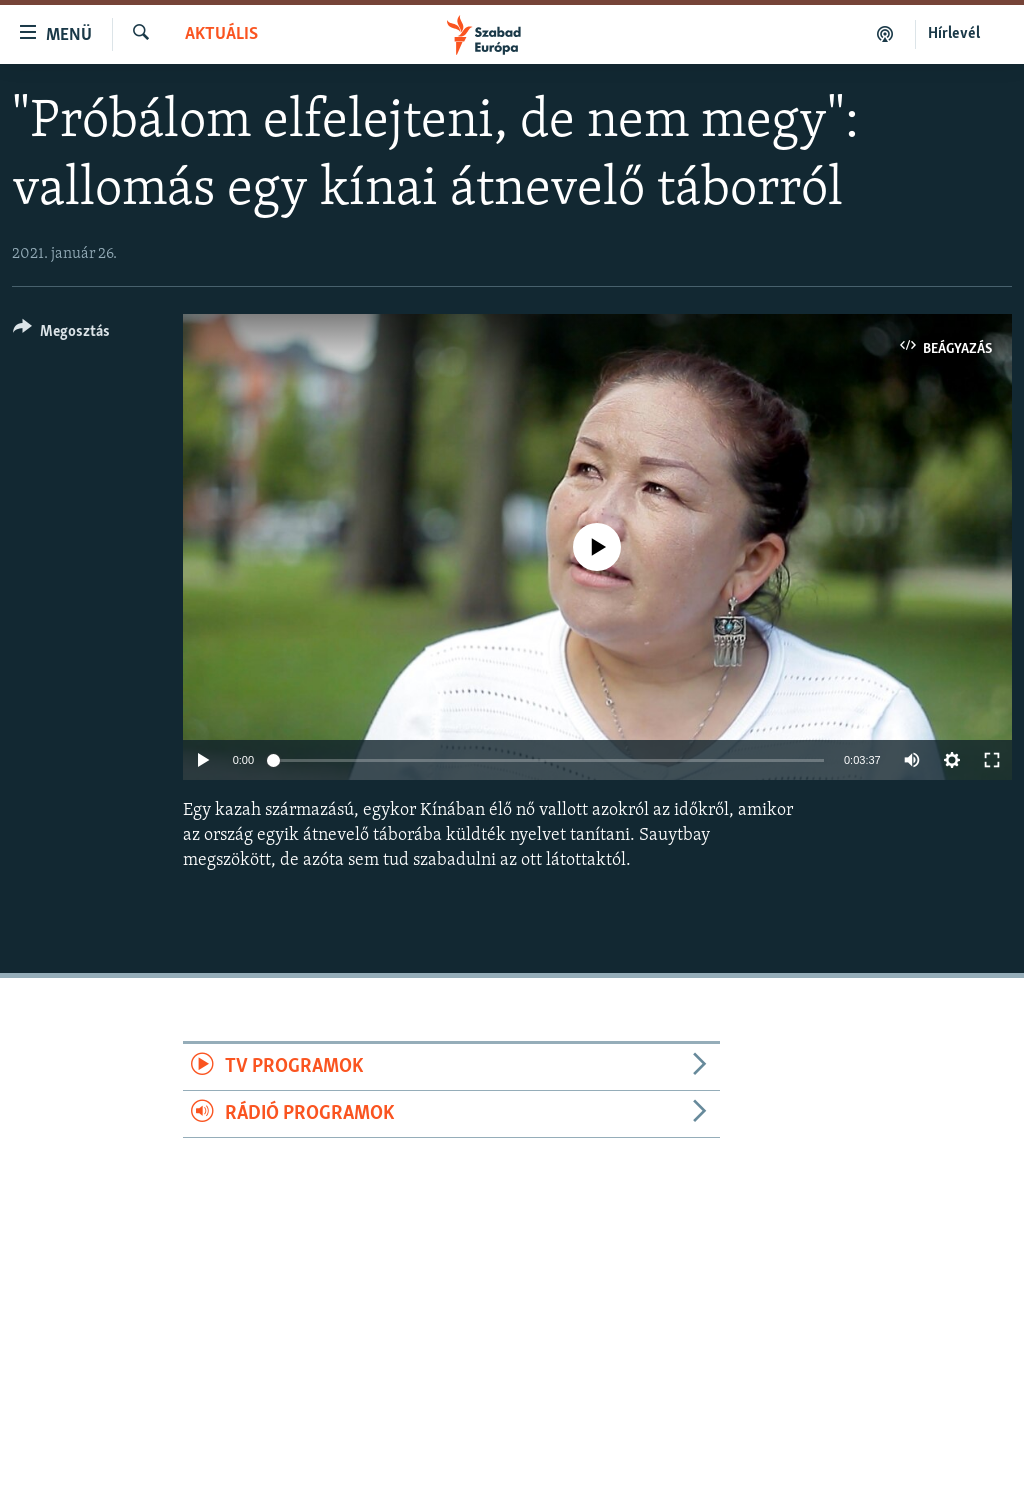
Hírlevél (954, 34)
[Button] (61, 334)
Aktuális (221, 34)
